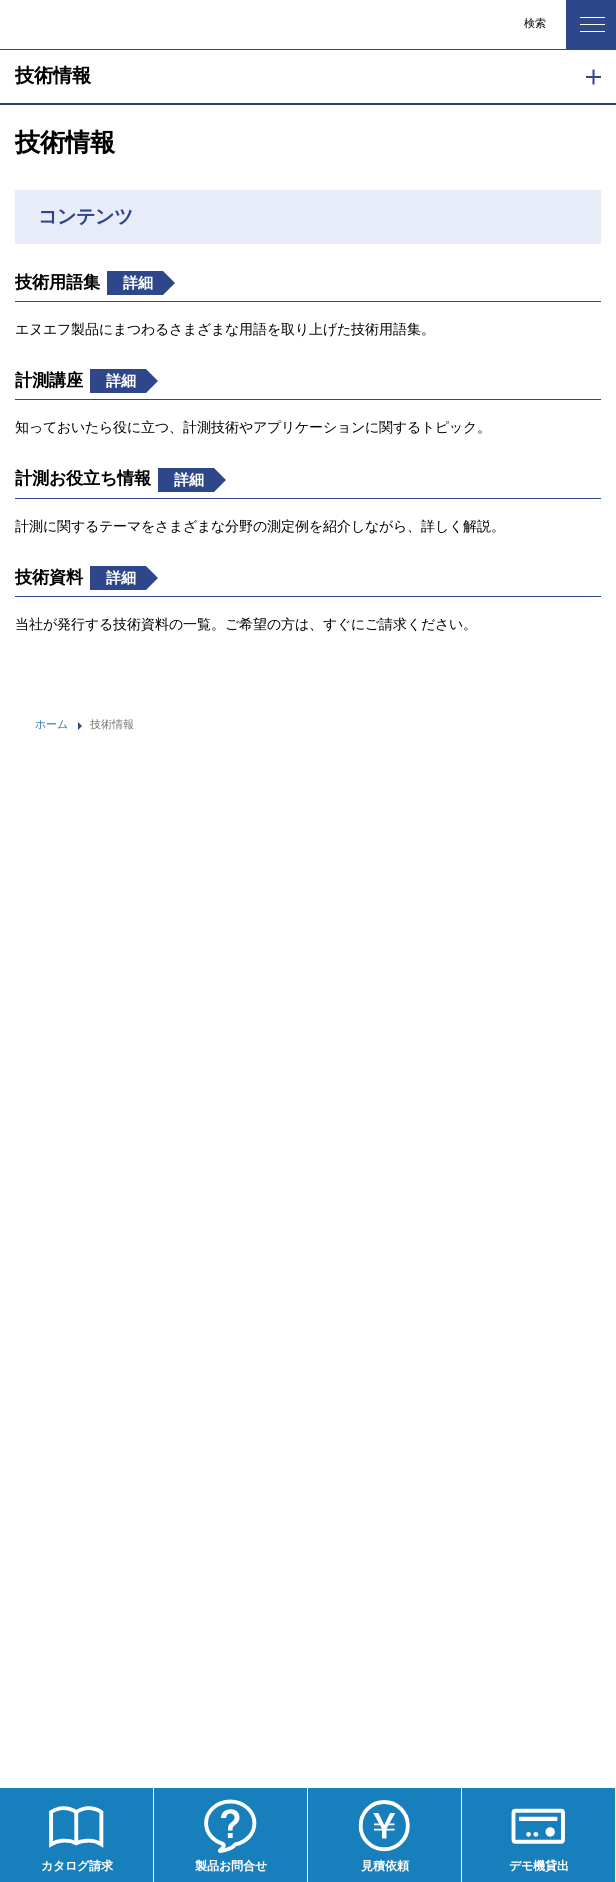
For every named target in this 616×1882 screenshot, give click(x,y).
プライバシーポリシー (85, 1555)
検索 (535, 23)
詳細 (139, 282)
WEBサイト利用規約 (81, 1599)
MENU (585, 19)
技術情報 (53, 75)
